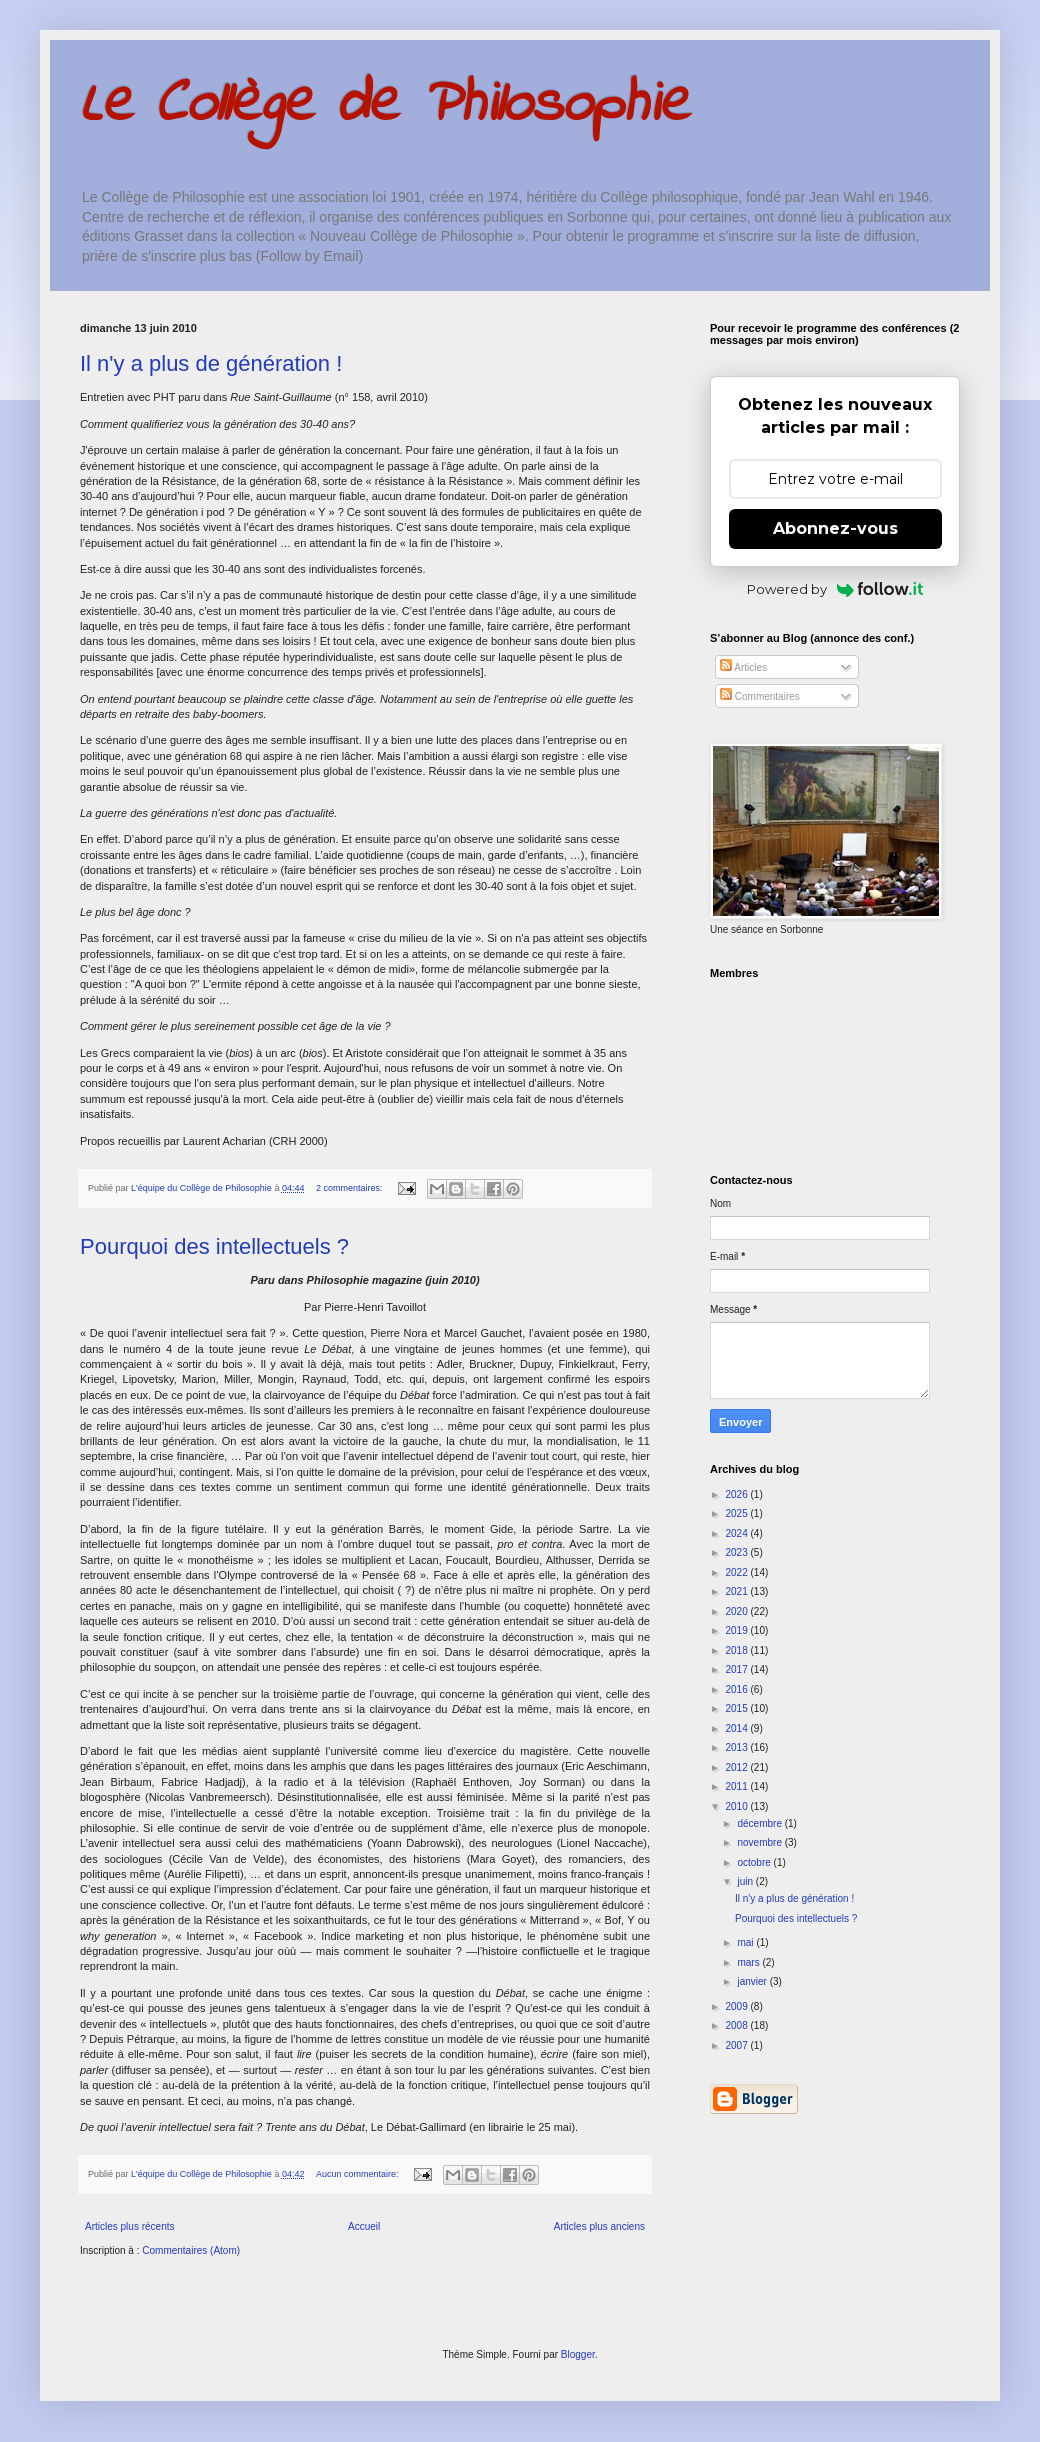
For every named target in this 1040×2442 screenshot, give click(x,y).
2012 (737, 1767)
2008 (737, 2025)
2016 (737, 1689)
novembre (760, 1842)
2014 (737, 1728)
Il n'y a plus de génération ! (211, 363)
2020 (737, 1611)
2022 (737, 1572)
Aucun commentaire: (358, 2174)
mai (746, 1942)
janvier (753, 1981)
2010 (737, 1806)
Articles (743, 667)
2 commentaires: (350, 1188)
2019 (737, 1630)
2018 (737, 1650)
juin (746, 1881)
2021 (737, 1591)
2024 (737, 1533)
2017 (737, 1669)
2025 (737, 1513)
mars (749, 1962)
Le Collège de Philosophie (384, 105)
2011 (737, 1786)
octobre (755, 1862)
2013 (737, 1747)
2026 (737, 1494)
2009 (737, 2006)
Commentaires (760, 696)
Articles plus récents (129, 2226)
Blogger (578, 2354)
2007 (737, 2045)
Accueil (364, 2226)
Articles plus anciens (599, 2226)
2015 (737, 1708)
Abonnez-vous (835, 528)
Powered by (835, 589)
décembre (760, 1823)
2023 (737, 1552)
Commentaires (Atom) (191, 2250)
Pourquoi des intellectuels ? (214, 1246)
